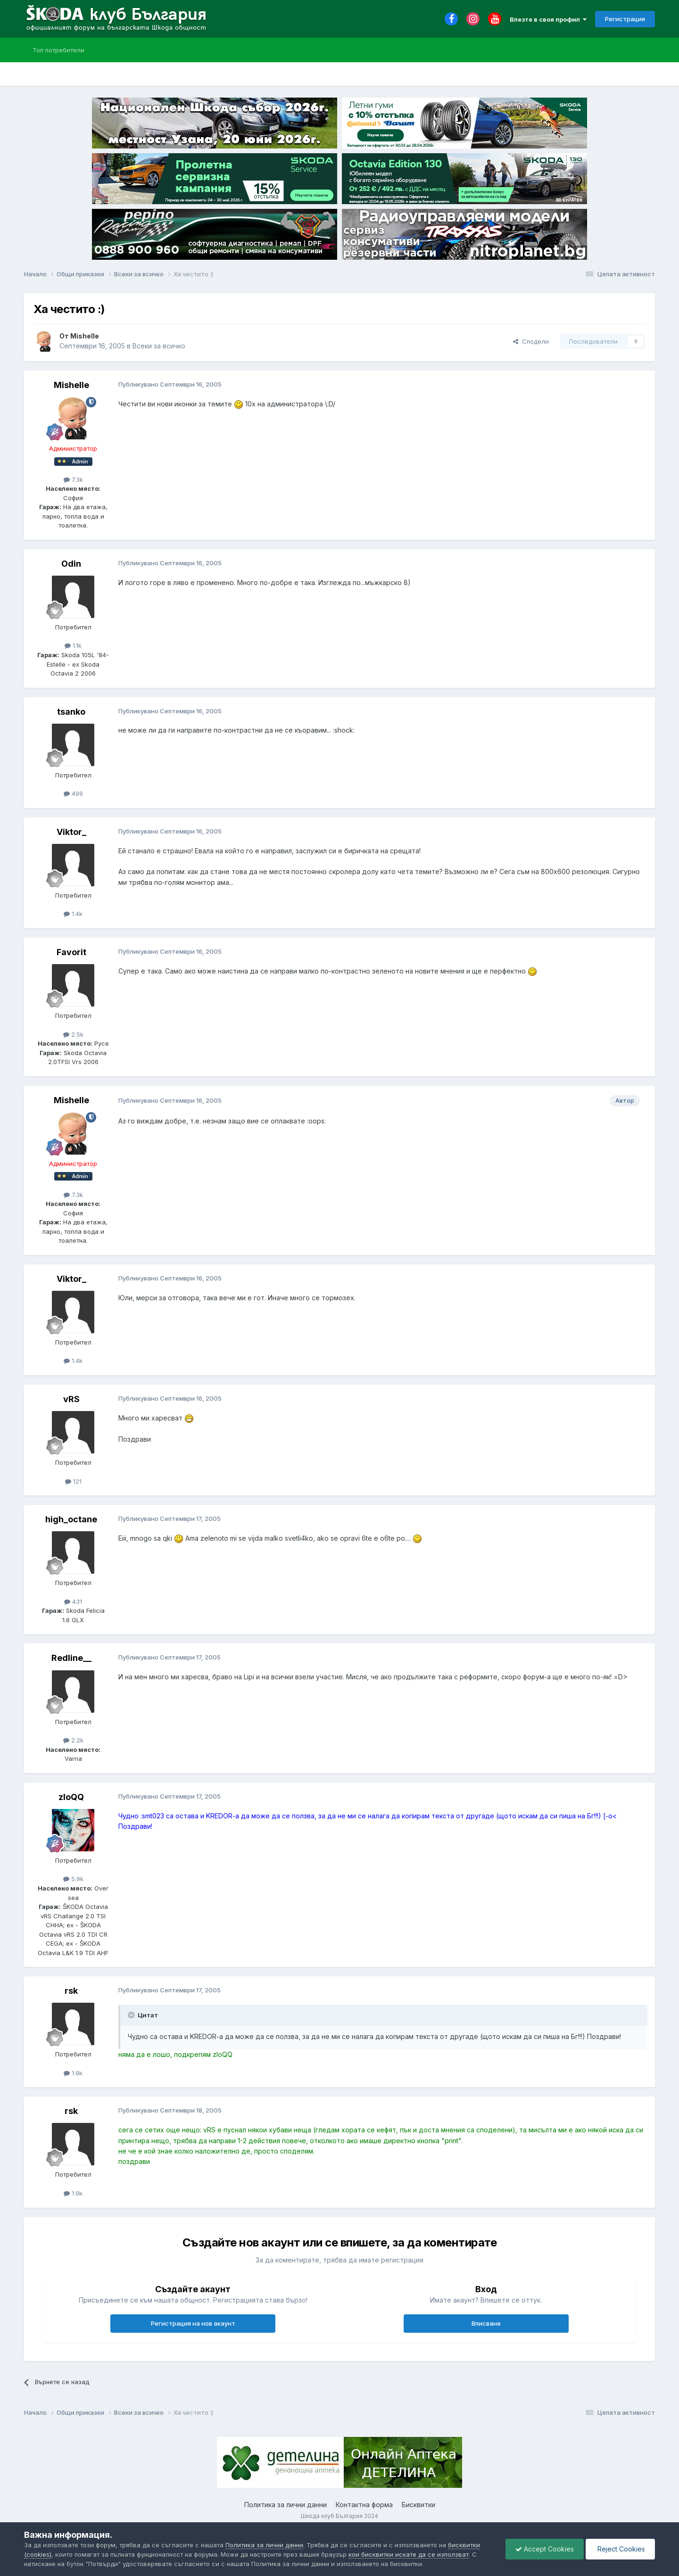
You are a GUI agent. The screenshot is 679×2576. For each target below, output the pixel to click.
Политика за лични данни (285, 2505)
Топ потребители (58, 50)
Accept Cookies (544, 2549)
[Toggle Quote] (132, 2015)
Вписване (486, 2323)
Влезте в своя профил (548, 19)
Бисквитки (418, 2505)
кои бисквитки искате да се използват (408, 2554)
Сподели (531, 341)
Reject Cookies (620, 2549)
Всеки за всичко (158, 346)
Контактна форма (364, 2505)
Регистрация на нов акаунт (193, 2323)
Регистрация (625, 19)
